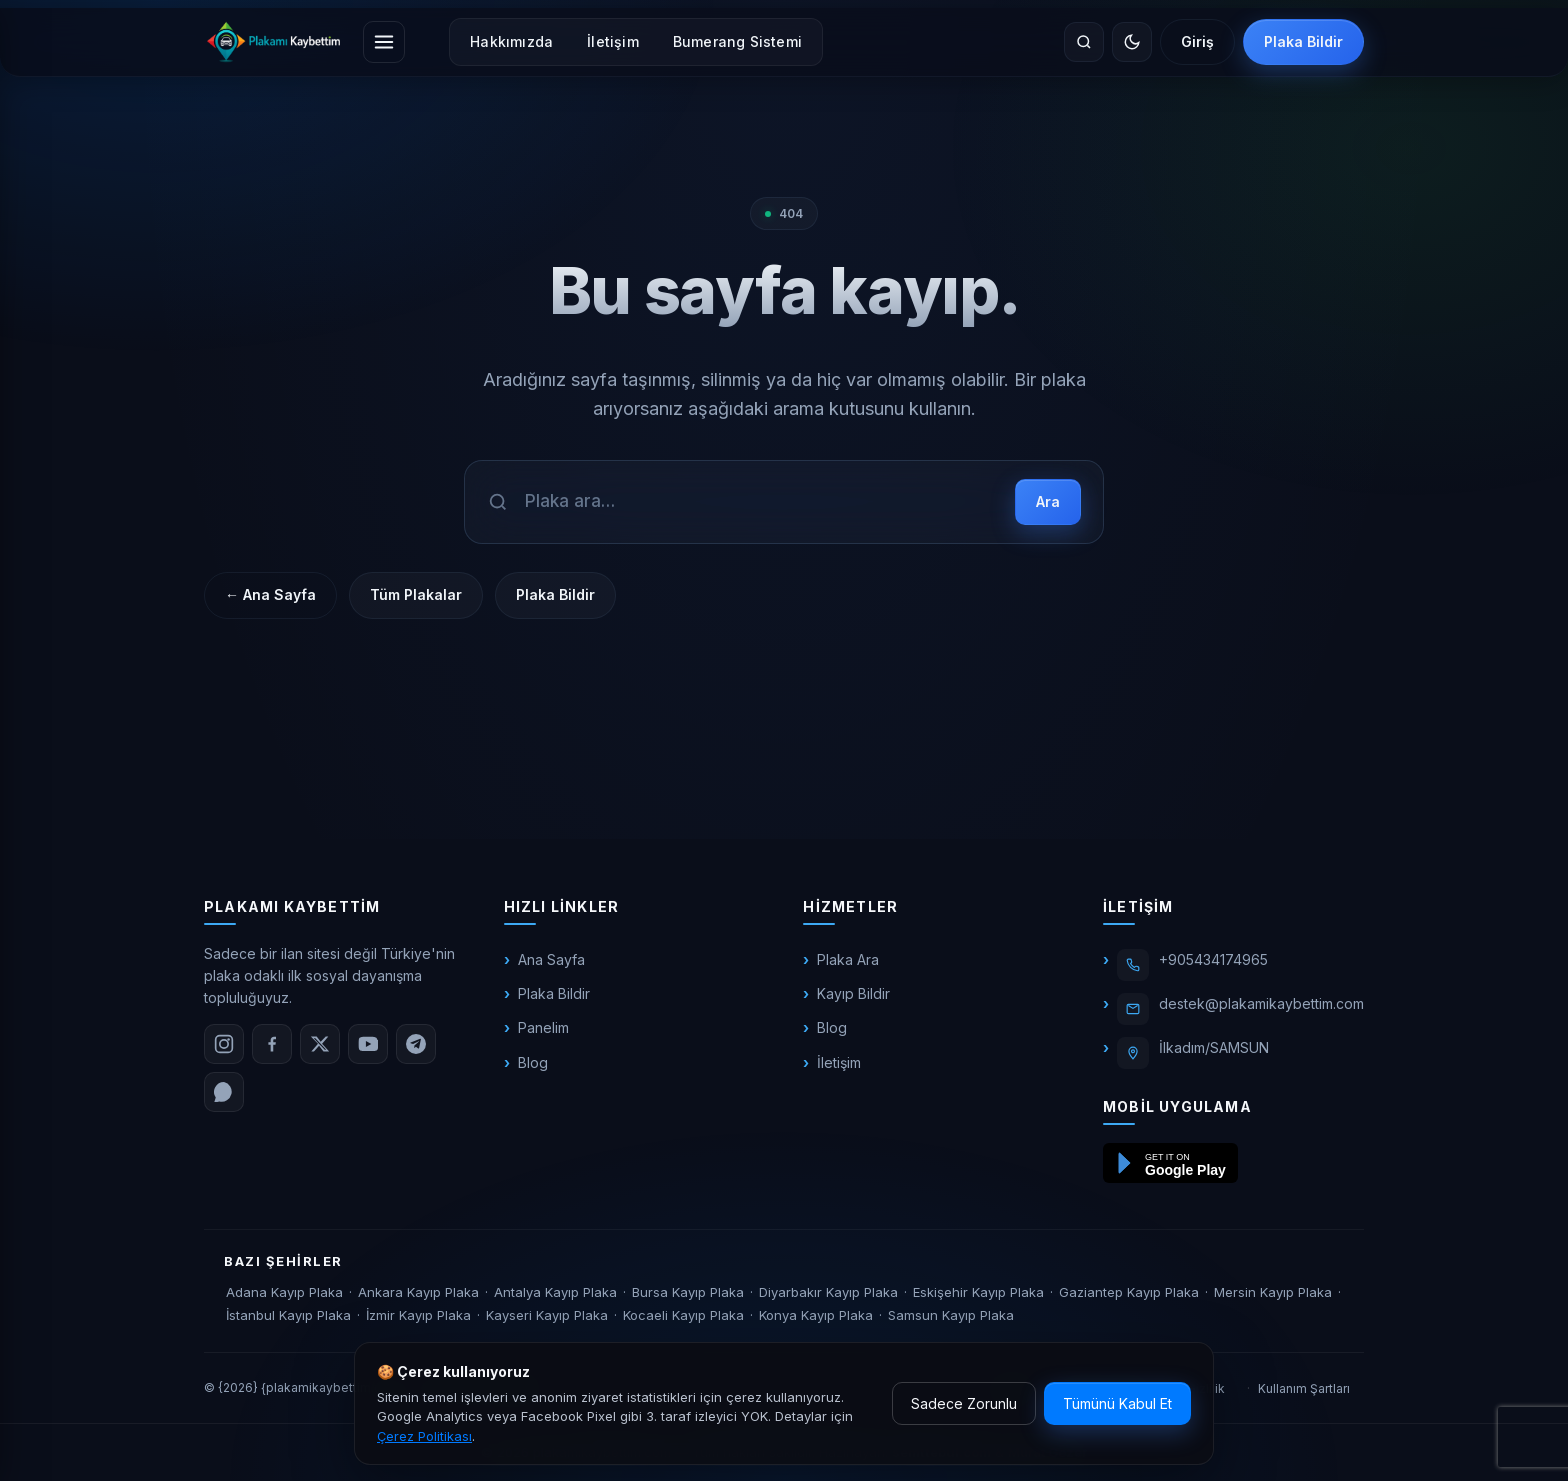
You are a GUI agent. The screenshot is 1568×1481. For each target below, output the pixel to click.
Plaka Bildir (1303, 41)
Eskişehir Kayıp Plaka (978, 1292)
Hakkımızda (511, 41)
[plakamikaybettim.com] (273, 42)
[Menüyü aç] (384, 42)
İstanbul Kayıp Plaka (288, 1315)
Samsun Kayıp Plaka (951, 1315)
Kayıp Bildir (853, 993)
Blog (533, 1062)
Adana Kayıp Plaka (284, 1292)
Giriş (1197, 41)
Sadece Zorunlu (964, 1403)
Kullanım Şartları (1304, 1388)
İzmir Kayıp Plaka (418, 1315)
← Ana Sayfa (270, 594)
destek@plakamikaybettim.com (1261, 1003)
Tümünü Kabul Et (1117, 1403)
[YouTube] (368, 1044)
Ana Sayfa (551, 959)
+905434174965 (1213, 959)
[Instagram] (224, 1044)
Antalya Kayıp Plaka (555, 1292)
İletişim (613, 41)
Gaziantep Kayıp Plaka (1129, 1292)
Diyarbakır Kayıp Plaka (828, 1292)
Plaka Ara (848, 959)
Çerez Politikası (424, 1436)
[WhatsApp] (224, 1092)
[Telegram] (416, 1044)
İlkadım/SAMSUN (1214, 1047)
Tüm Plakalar (416, 594)
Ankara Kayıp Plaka (418, 1292)
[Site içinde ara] (1084, 42)
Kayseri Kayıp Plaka (547, 1315)
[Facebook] (272, 1044)
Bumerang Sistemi (737, 41)
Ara (1048, 501)
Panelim (543, 1027)
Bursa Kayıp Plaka (688, 1292)
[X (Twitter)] (320, 1044)
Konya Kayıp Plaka (816, 1315)
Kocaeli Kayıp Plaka (683, 1315)
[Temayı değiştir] (1132, 42)
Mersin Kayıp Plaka (1273, 1292)
